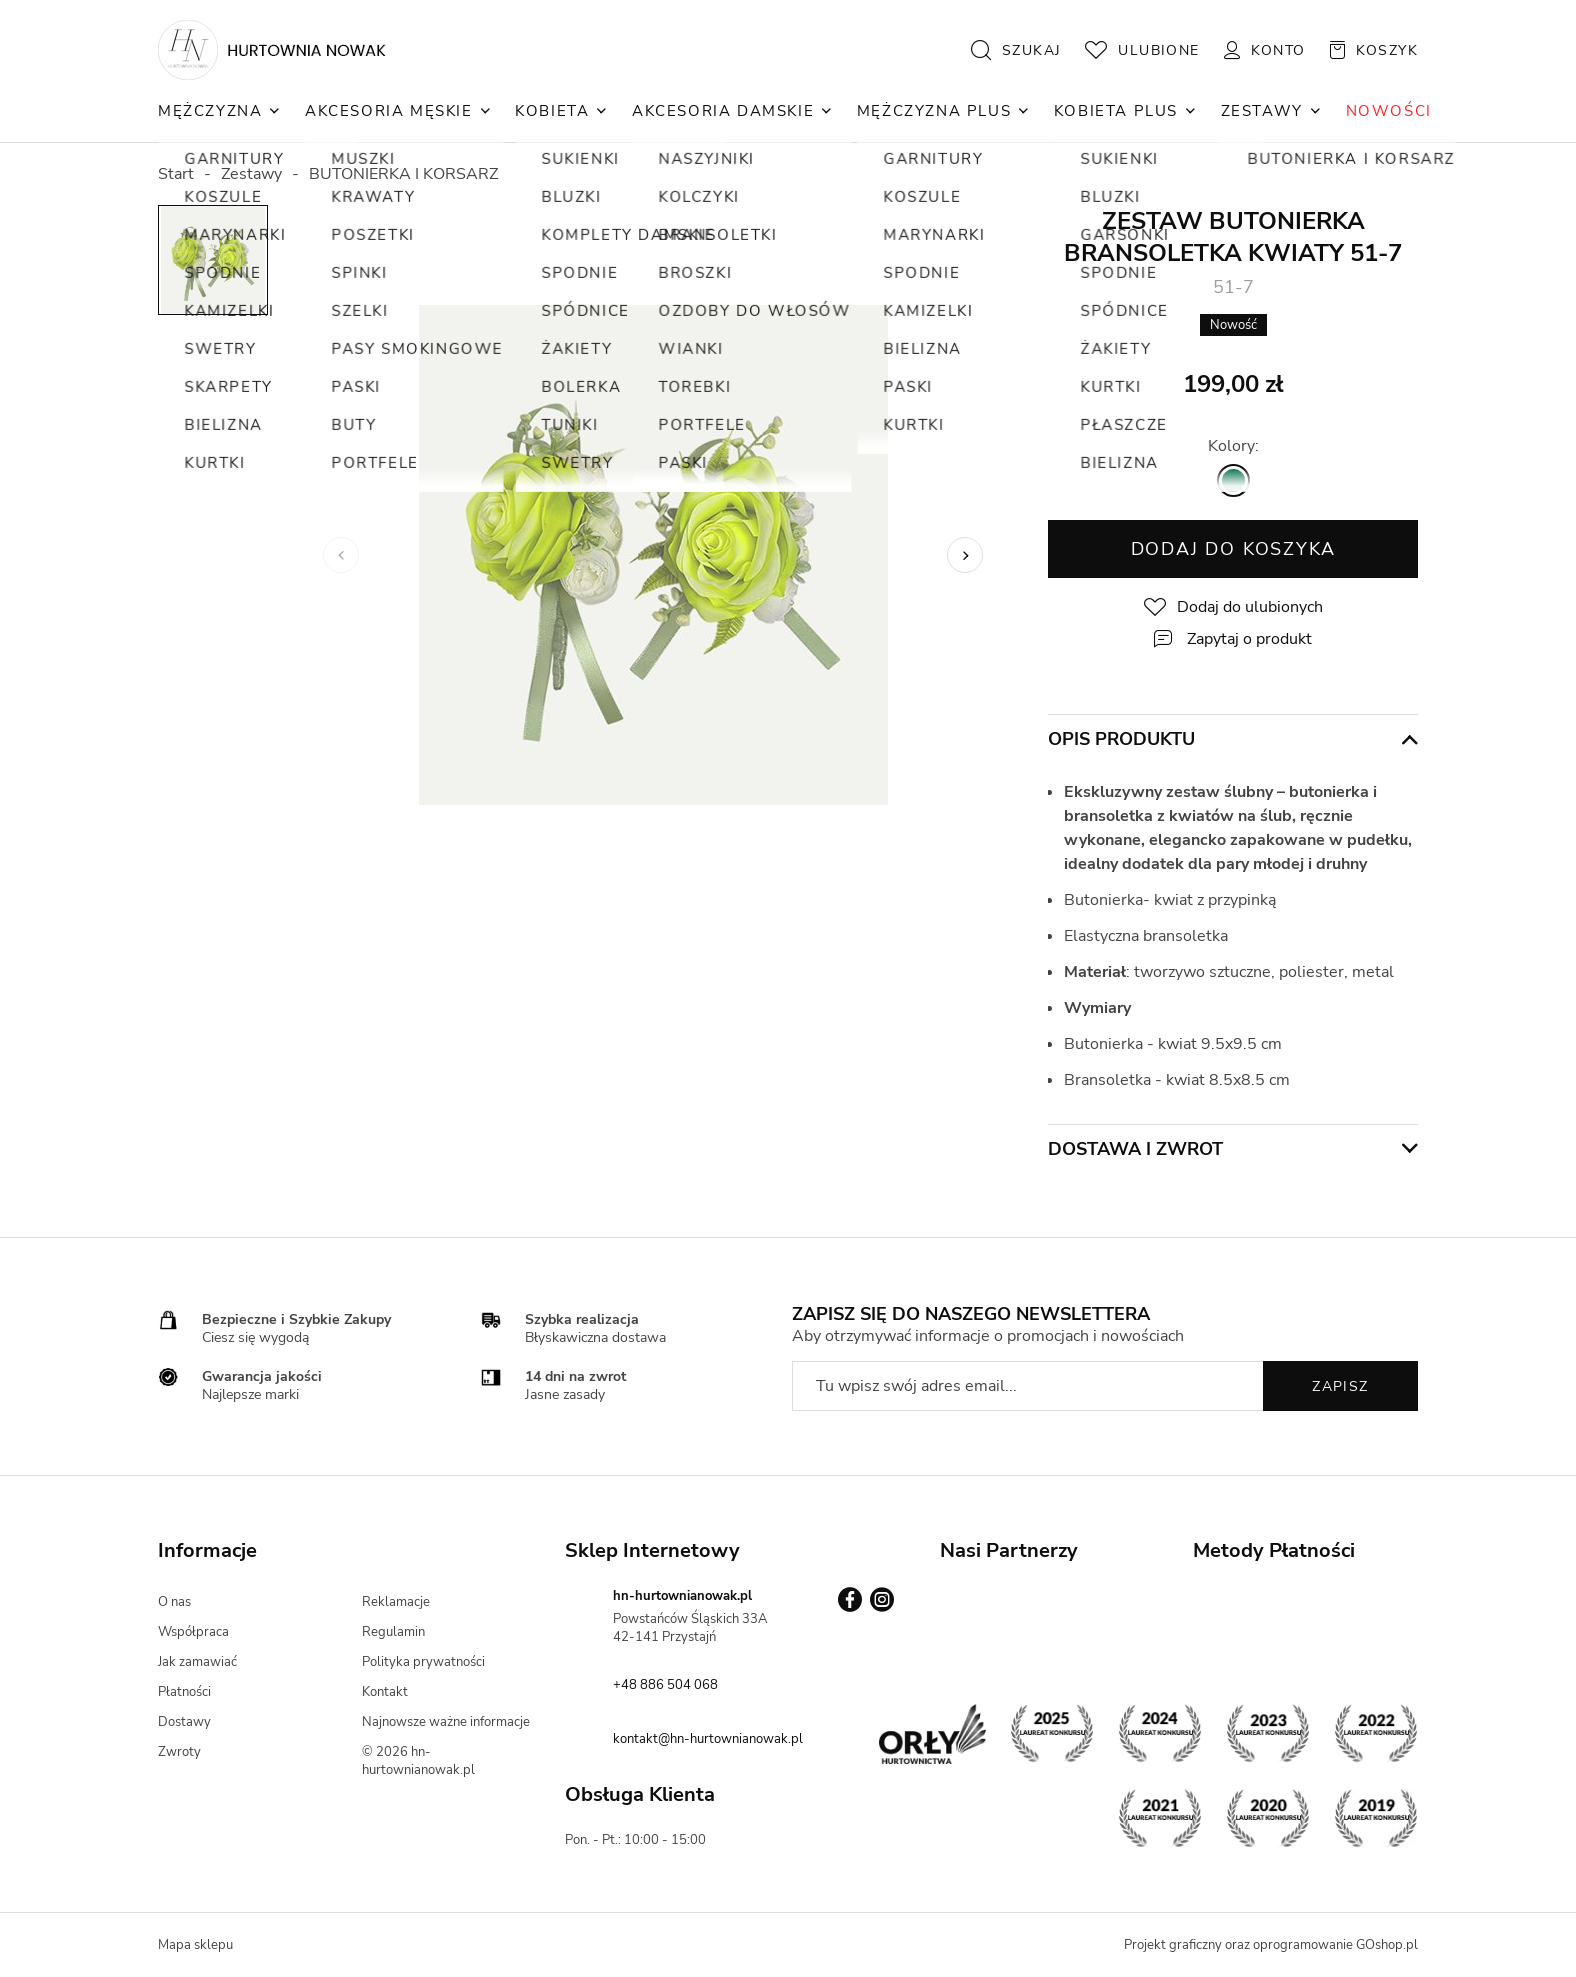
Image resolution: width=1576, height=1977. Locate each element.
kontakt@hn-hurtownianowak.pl (708, 1739)
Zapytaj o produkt (1249, 639)
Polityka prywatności (423, 1662)
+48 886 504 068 (665, 1685)
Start (176, 174)
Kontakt (385, 1692)
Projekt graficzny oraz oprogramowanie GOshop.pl (1271, 1945)
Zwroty (179, 1752)
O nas (174, 1602)
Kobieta (552, 111)
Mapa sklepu (195, 1945)
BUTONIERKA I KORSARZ (403, 174)
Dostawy (184, 1722)
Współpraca (193, 1632)
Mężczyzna (210, 111)
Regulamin (393, 1632)
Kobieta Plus (1116, 111)
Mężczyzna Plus (934, 111)
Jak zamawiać (197, 1662)
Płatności (184, 1692)
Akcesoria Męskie (389, 111)
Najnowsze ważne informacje (446, 1722)
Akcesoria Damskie (723, 111)
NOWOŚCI (1389, 111)
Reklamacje (396, 1602)
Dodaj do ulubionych (1250, 607)
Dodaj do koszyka (1233, 549)
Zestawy (1262, 111)
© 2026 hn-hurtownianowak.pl (418, 1761)
